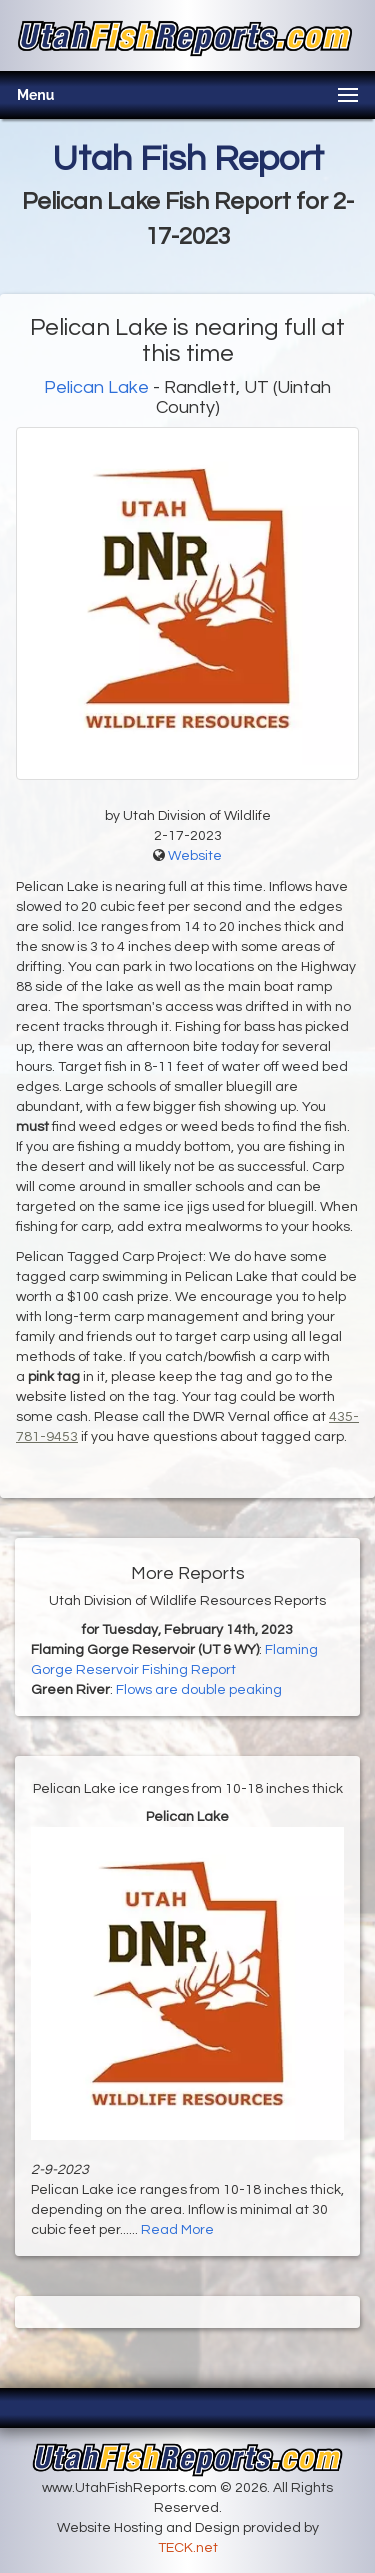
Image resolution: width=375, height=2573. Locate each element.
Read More (177, 2230)
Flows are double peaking (199, 1690)
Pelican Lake (98, 387)
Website (195, 856)
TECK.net (188, 2548)
